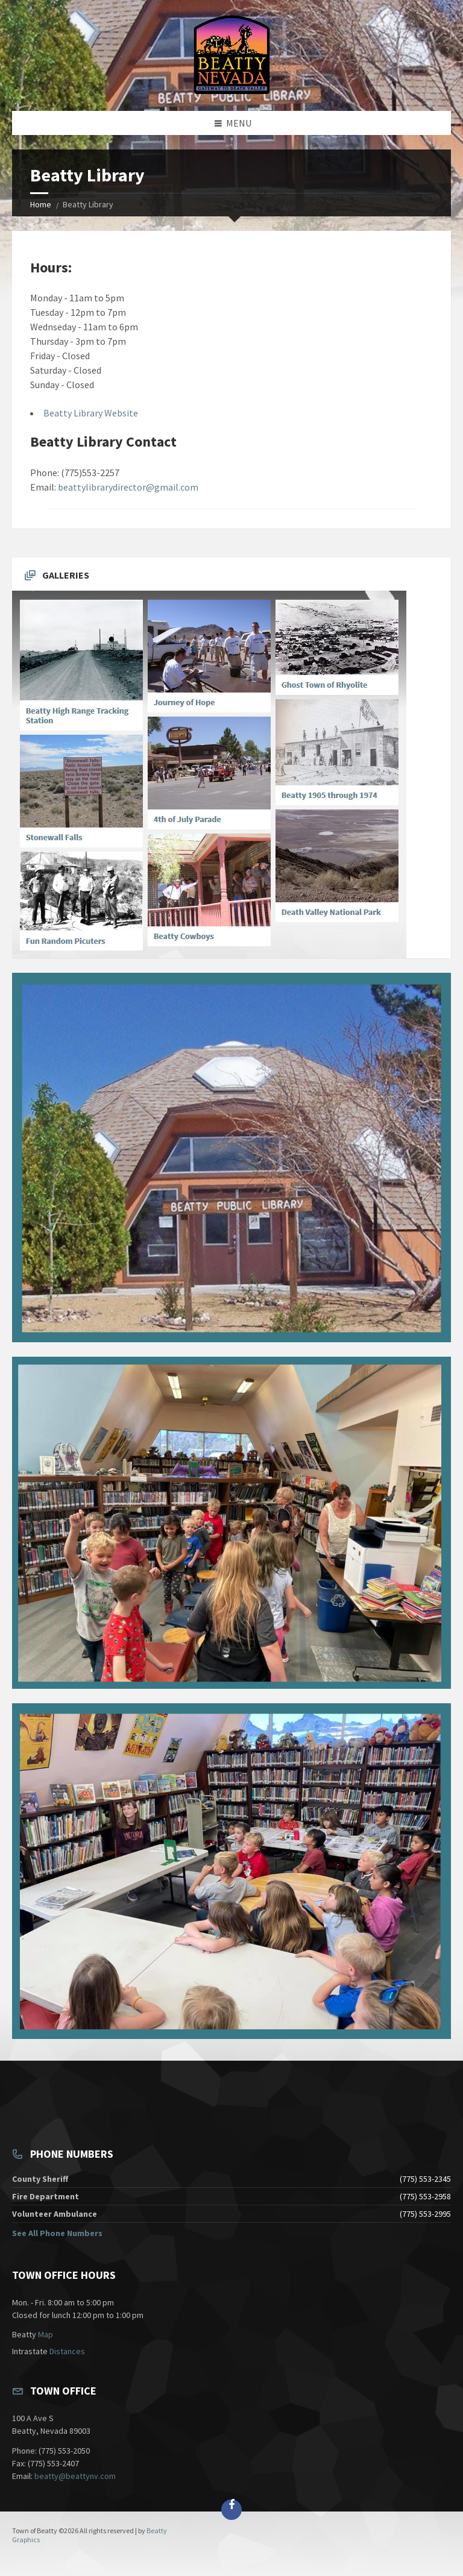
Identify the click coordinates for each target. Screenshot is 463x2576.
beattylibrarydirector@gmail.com (128, 487)
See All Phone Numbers (57, 2233)
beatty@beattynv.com (75, 2476)
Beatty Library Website (90, 413)
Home (40, 204)
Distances (67, 2351)
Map (45, 2334)
